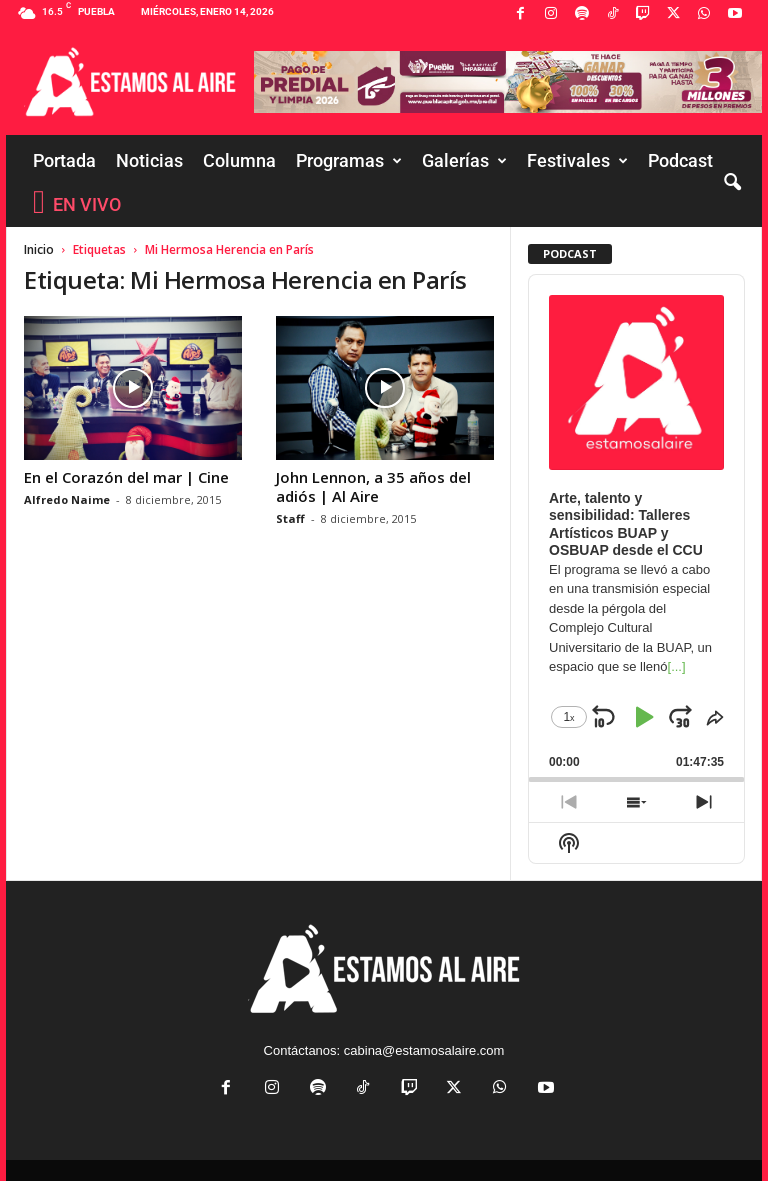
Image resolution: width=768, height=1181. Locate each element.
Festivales (577, 161)
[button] (732, 183)
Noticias (149, 160)
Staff (290, 518)
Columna (239, 160)
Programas (349, 161)
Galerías (464, 161)
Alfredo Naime (67, 499)
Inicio (39, 249)
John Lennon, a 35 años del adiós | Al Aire (373, 486)
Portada (64, 160)
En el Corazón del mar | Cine (126, 477)
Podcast (680, 160)
